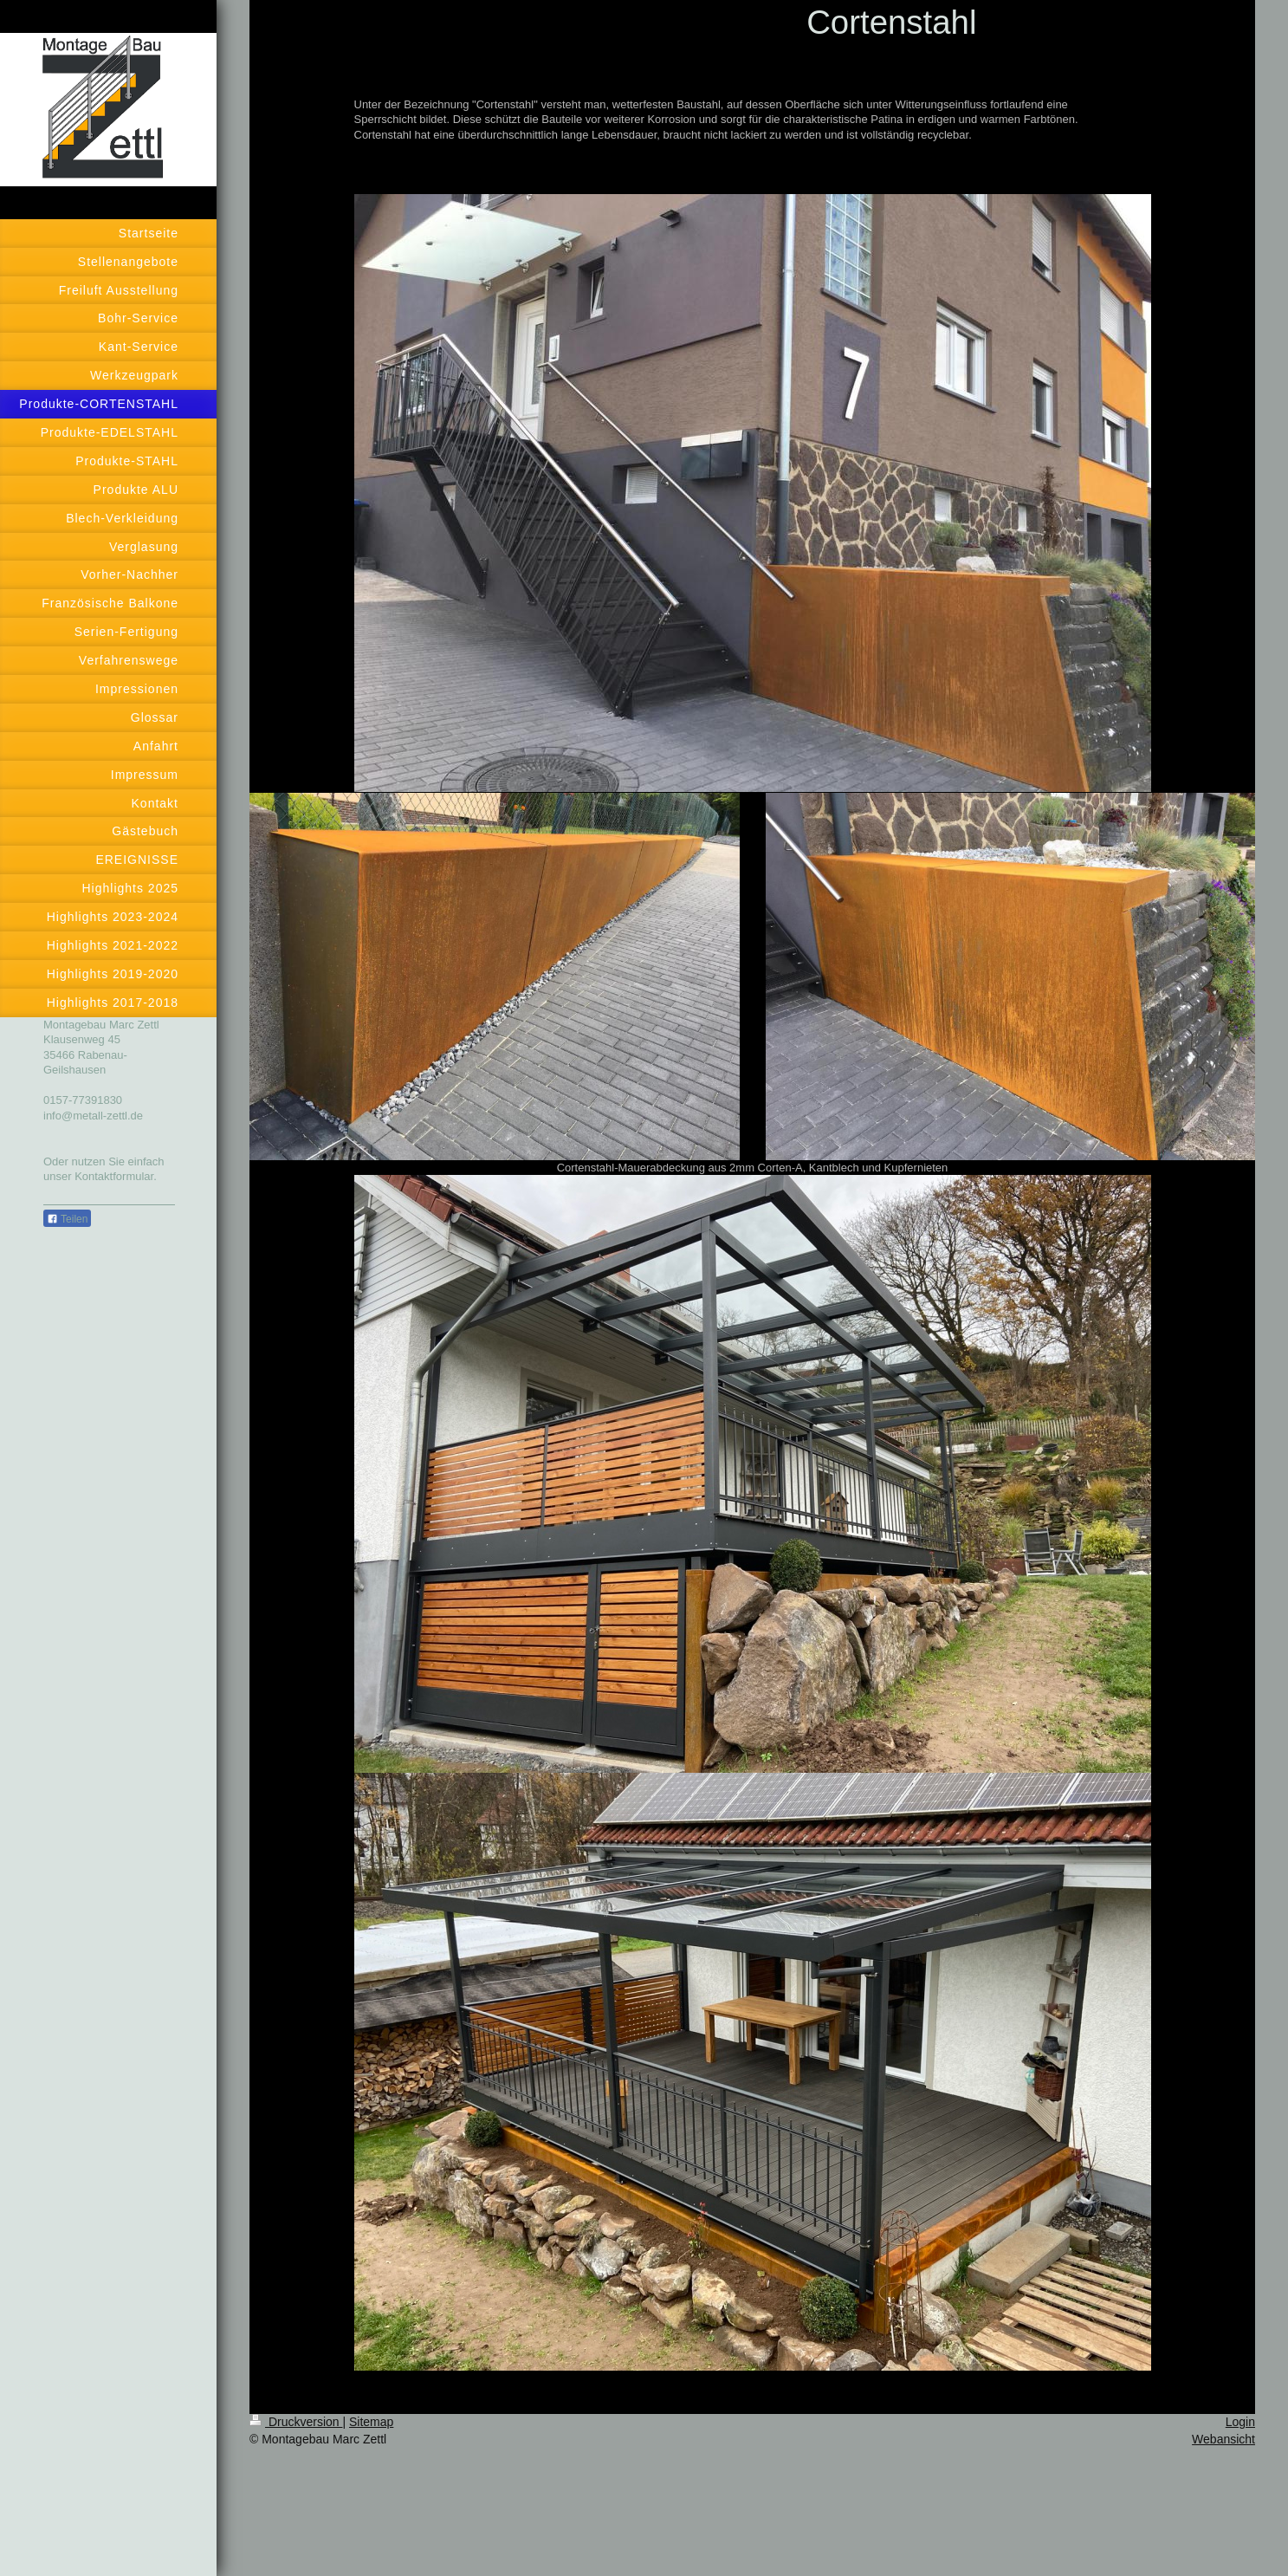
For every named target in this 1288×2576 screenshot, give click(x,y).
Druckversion (295, 2422)
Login (1240, 2422)
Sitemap (371, 2422)
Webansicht (1223, 2439)
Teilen (67, 1219)
